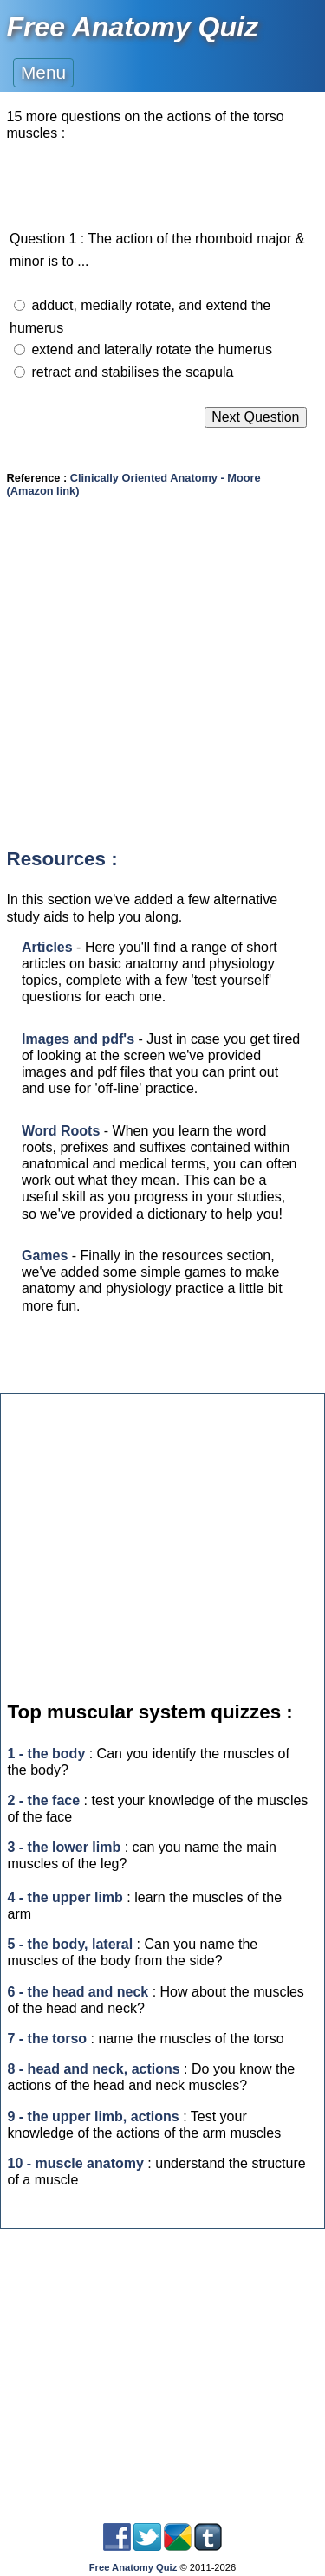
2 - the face (44, 1800)
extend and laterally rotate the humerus (151, 349)
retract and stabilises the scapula (132, 372)
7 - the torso (48, 2038)
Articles (47, 947)
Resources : (62, 859)
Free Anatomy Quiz (132, 26)
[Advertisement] (162, 687)
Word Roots (61, 1130)
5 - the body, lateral (70, 1944)
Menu (43, 72)
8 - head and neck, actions (94, 2068)
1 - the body (47, 1753)
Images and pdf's (78, 1039)
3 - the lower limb (64, 1847)
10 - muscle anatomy (76, 2163)
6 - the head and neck (78, 1991)
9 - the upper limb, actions (93, 2116)
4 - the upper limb (65, 1897)
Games (45, 1255)
